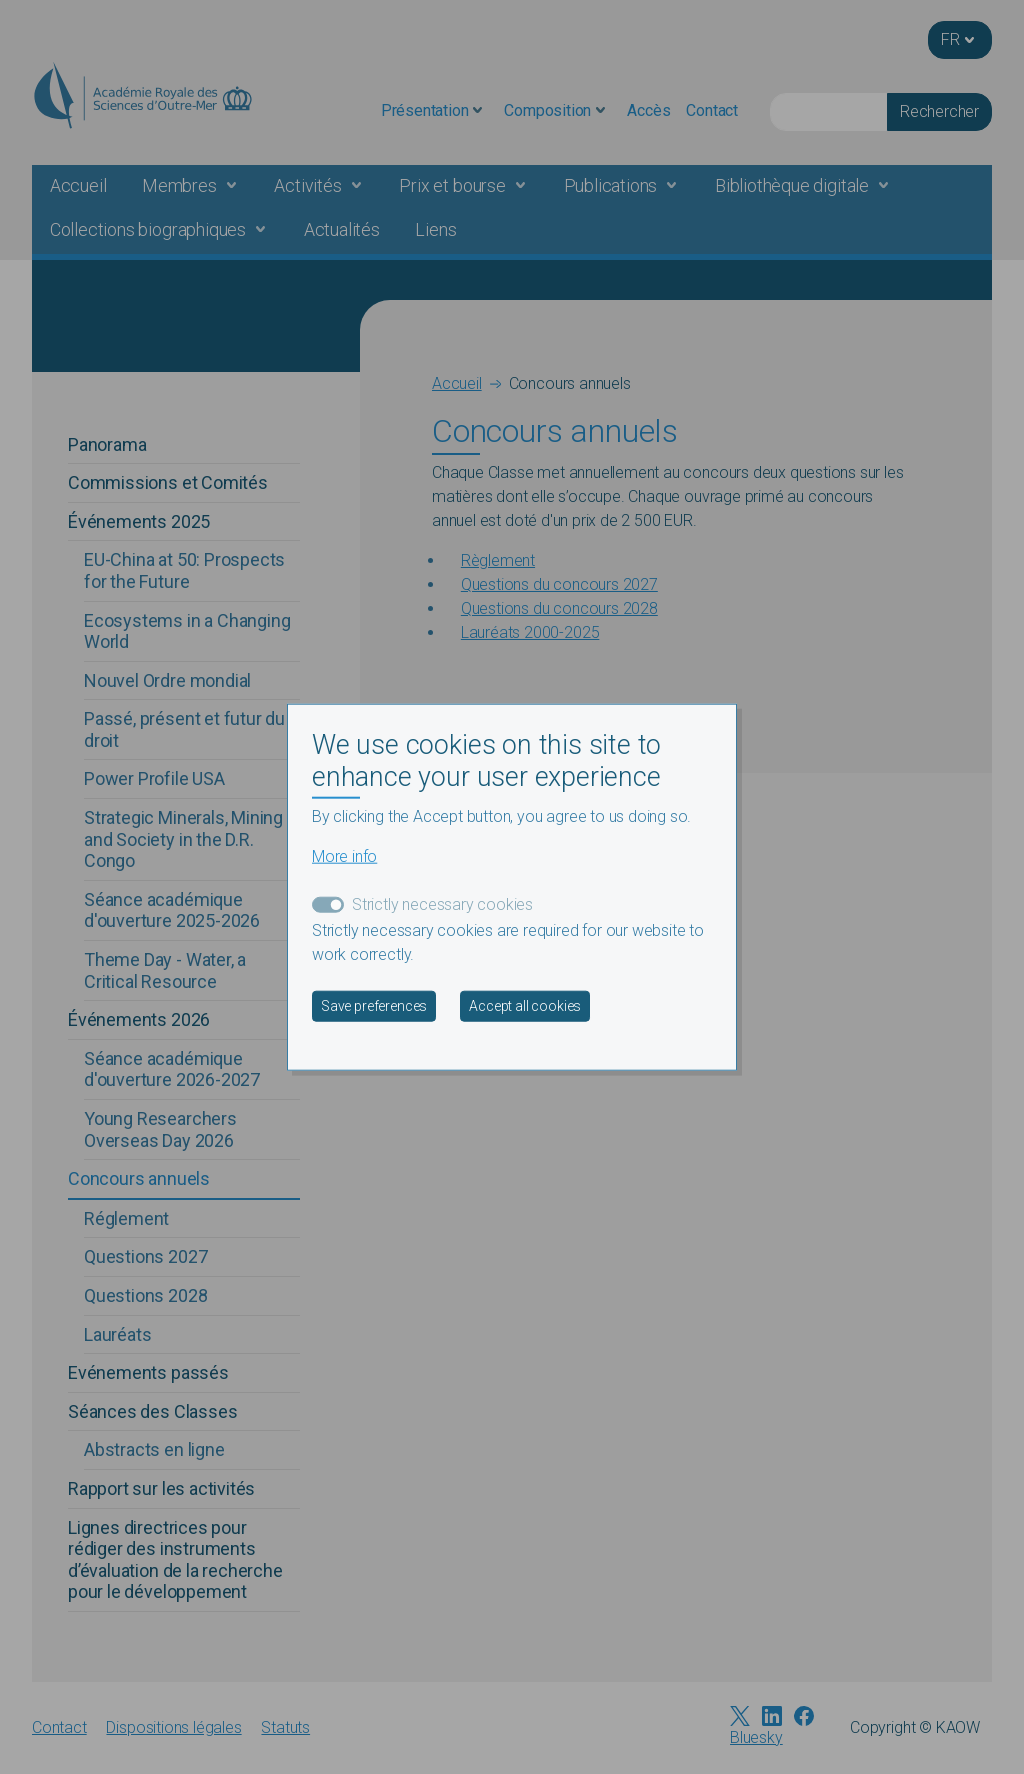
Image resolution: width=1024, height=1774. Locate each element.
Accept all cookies (525, 1005)
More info (344, 855)
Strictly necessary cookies (442, 903)
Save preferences (374, 1005)
